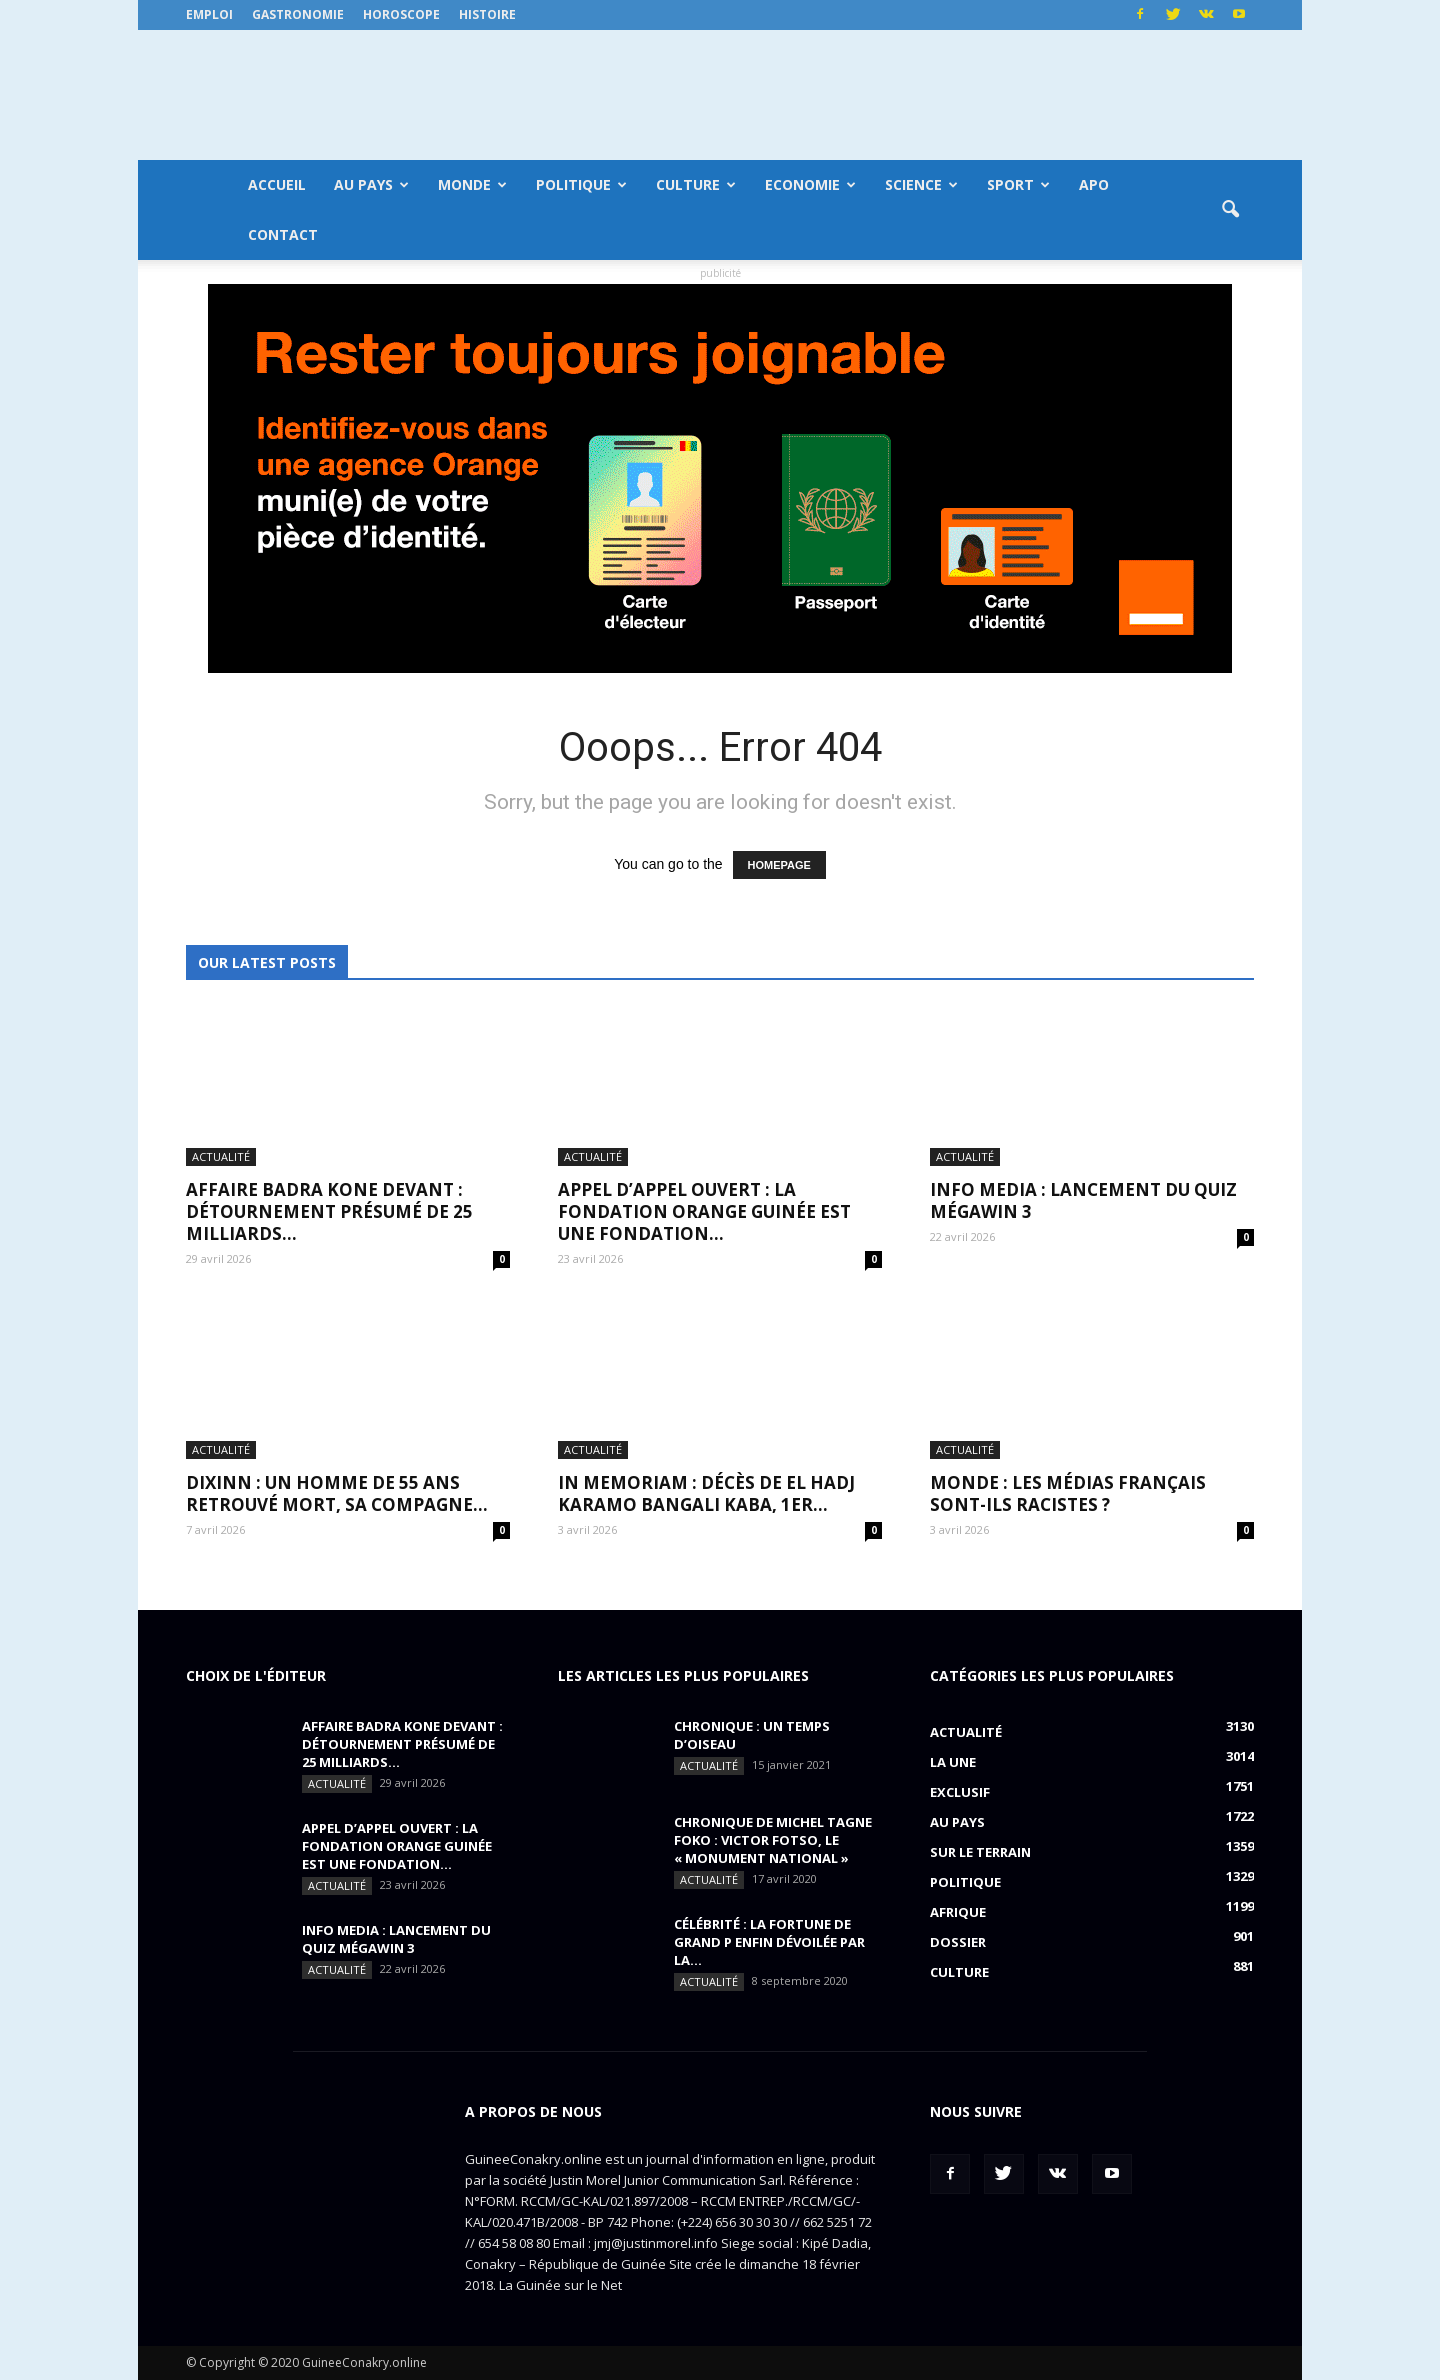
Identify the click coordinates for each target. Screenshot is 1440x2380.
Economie (810, 184)
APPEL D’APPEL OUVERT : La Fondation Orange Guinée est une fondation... (704, 1211)
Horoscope (401, 14)
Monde (472, 184)
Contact (283, 234)
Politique (581, 184)
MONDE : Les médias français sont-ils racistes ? (1068, 1493)
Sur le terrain (980, 1852)
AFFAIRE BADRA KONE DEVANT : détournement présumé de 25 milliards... (329, 1211)
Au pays (371, 184)
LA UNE (953, 1762)
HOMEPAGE (779, 865)
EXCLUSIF (960, 1792)
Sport (1018, 184)
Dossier (958, 1942)
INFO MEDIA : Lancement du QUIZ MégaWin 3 (1083, 1200)
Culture (696, 184)
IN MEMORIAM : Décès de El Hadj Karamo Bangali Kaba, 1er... (706, 1493)
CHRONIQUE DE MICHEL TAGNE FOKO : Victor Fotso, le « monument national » (773, 1840)
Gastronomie (298, 14)
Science (921, 184)
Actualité (221, 1156)
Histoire (487, 14)
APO (1094, 184)
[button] (1230, 210)
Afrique (958, 1912)
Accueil (277, 184)
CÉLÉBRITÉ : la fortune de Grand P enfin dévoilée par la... (769, 1942)
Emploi (209, 14)
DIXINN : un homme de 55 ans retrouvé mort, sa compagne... (337, 1493)
